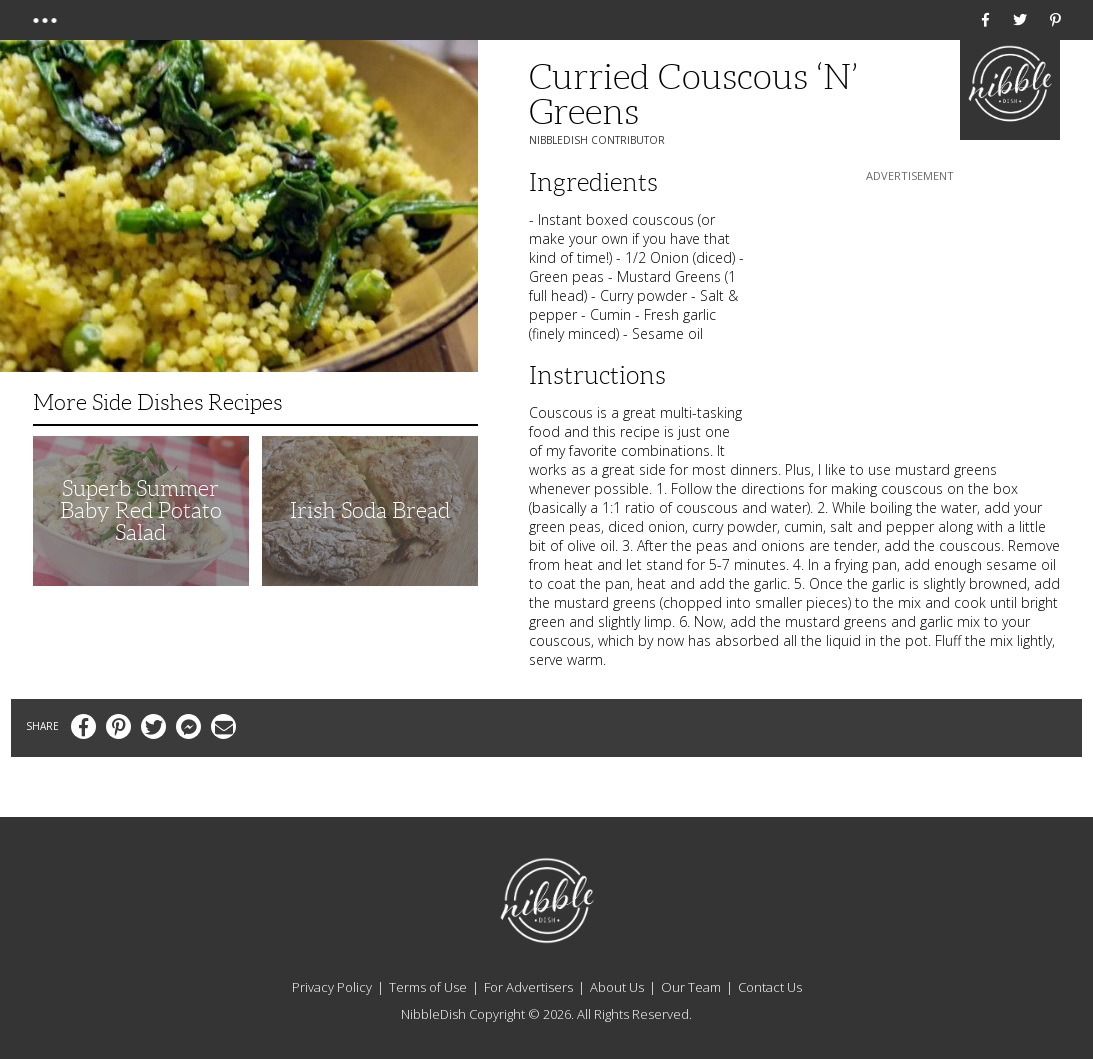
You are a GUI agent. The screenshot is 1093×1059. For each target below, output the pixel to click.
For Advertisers (528, 987)
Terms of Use (428, 987)
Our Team (691, 987)
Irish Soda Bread (370, 510)
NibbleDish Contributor (597, 140)
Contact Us (770, 987)
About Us (617, 987)
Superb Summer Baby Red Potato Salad (141, 510)
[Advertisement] (910, 311)
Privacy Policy (332, 987)
